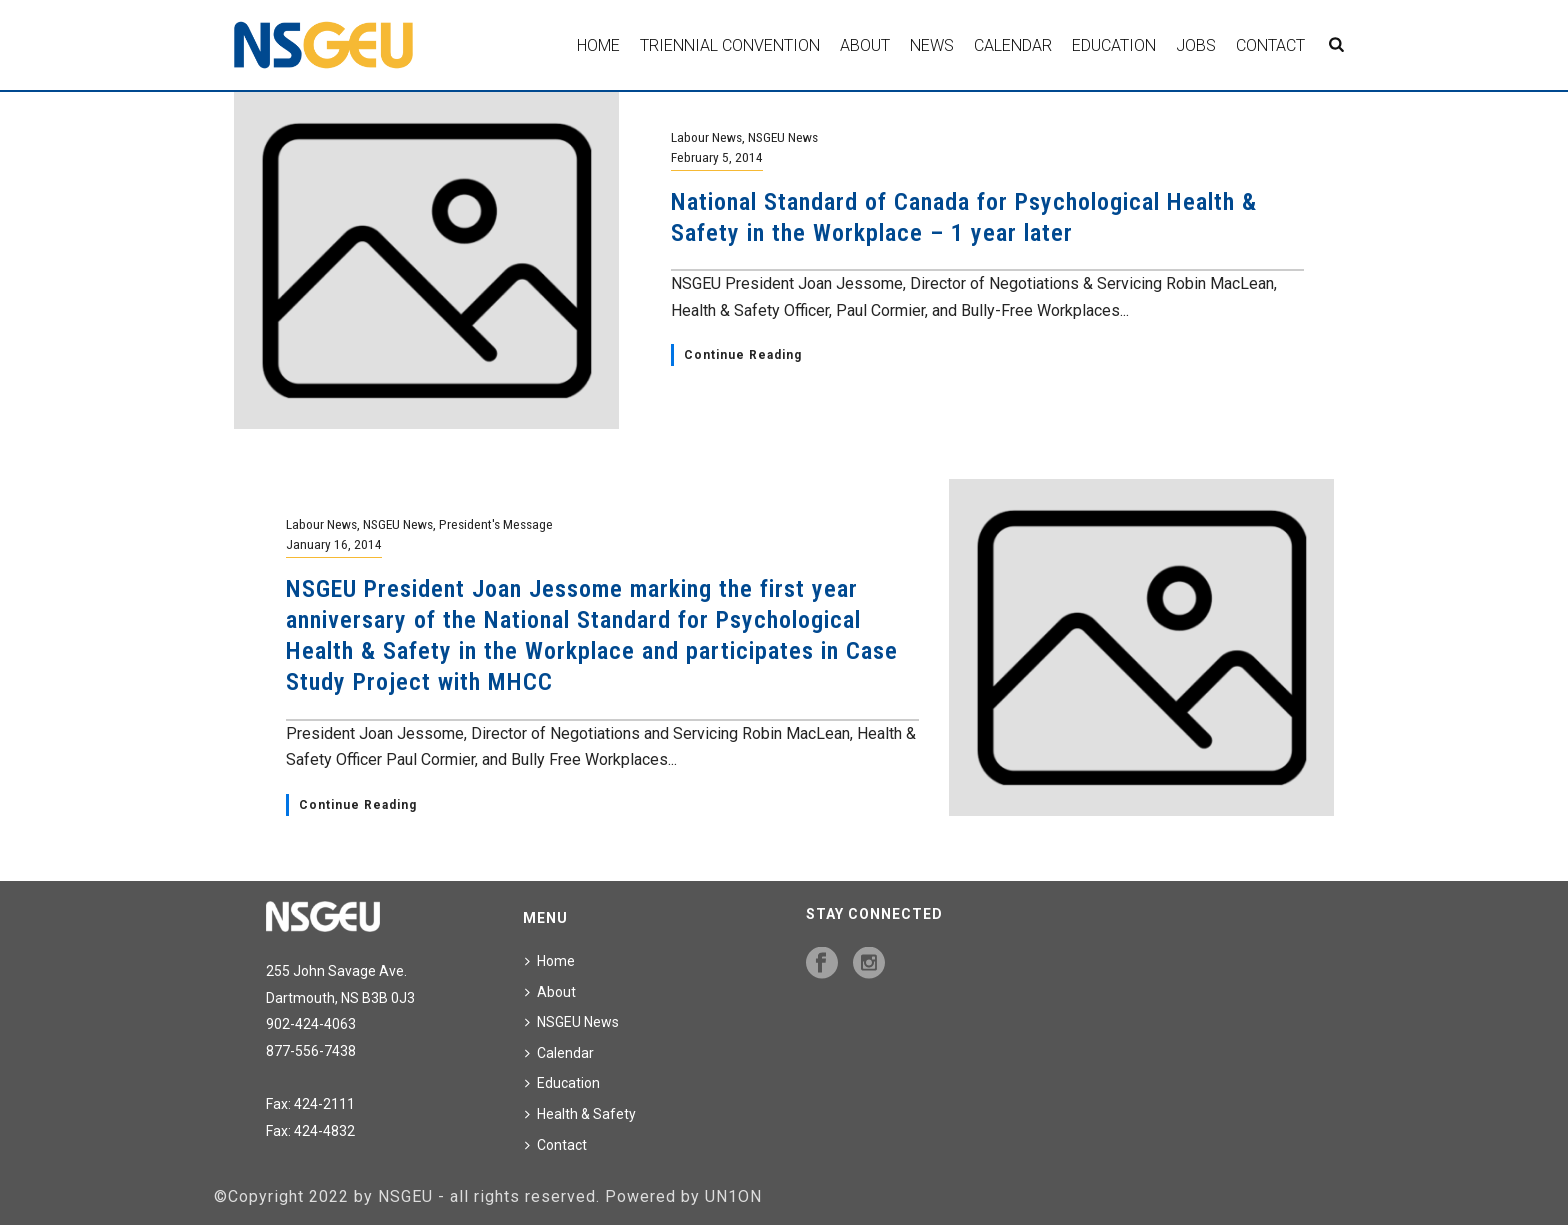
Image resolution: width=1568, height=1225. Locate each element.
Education (1114, 45)
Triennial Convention (730, 45)
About (865, 45)
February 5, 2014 (717, 157)
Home (598, 45)
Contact (1270, 45)
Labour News (706, 137)
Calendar (1013, 45)
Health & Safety (580, 1114)
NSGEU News (783, 137)
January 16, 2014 (334, 544)
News (932, 45)
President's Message (496, 524)
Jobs (1196, 45)
